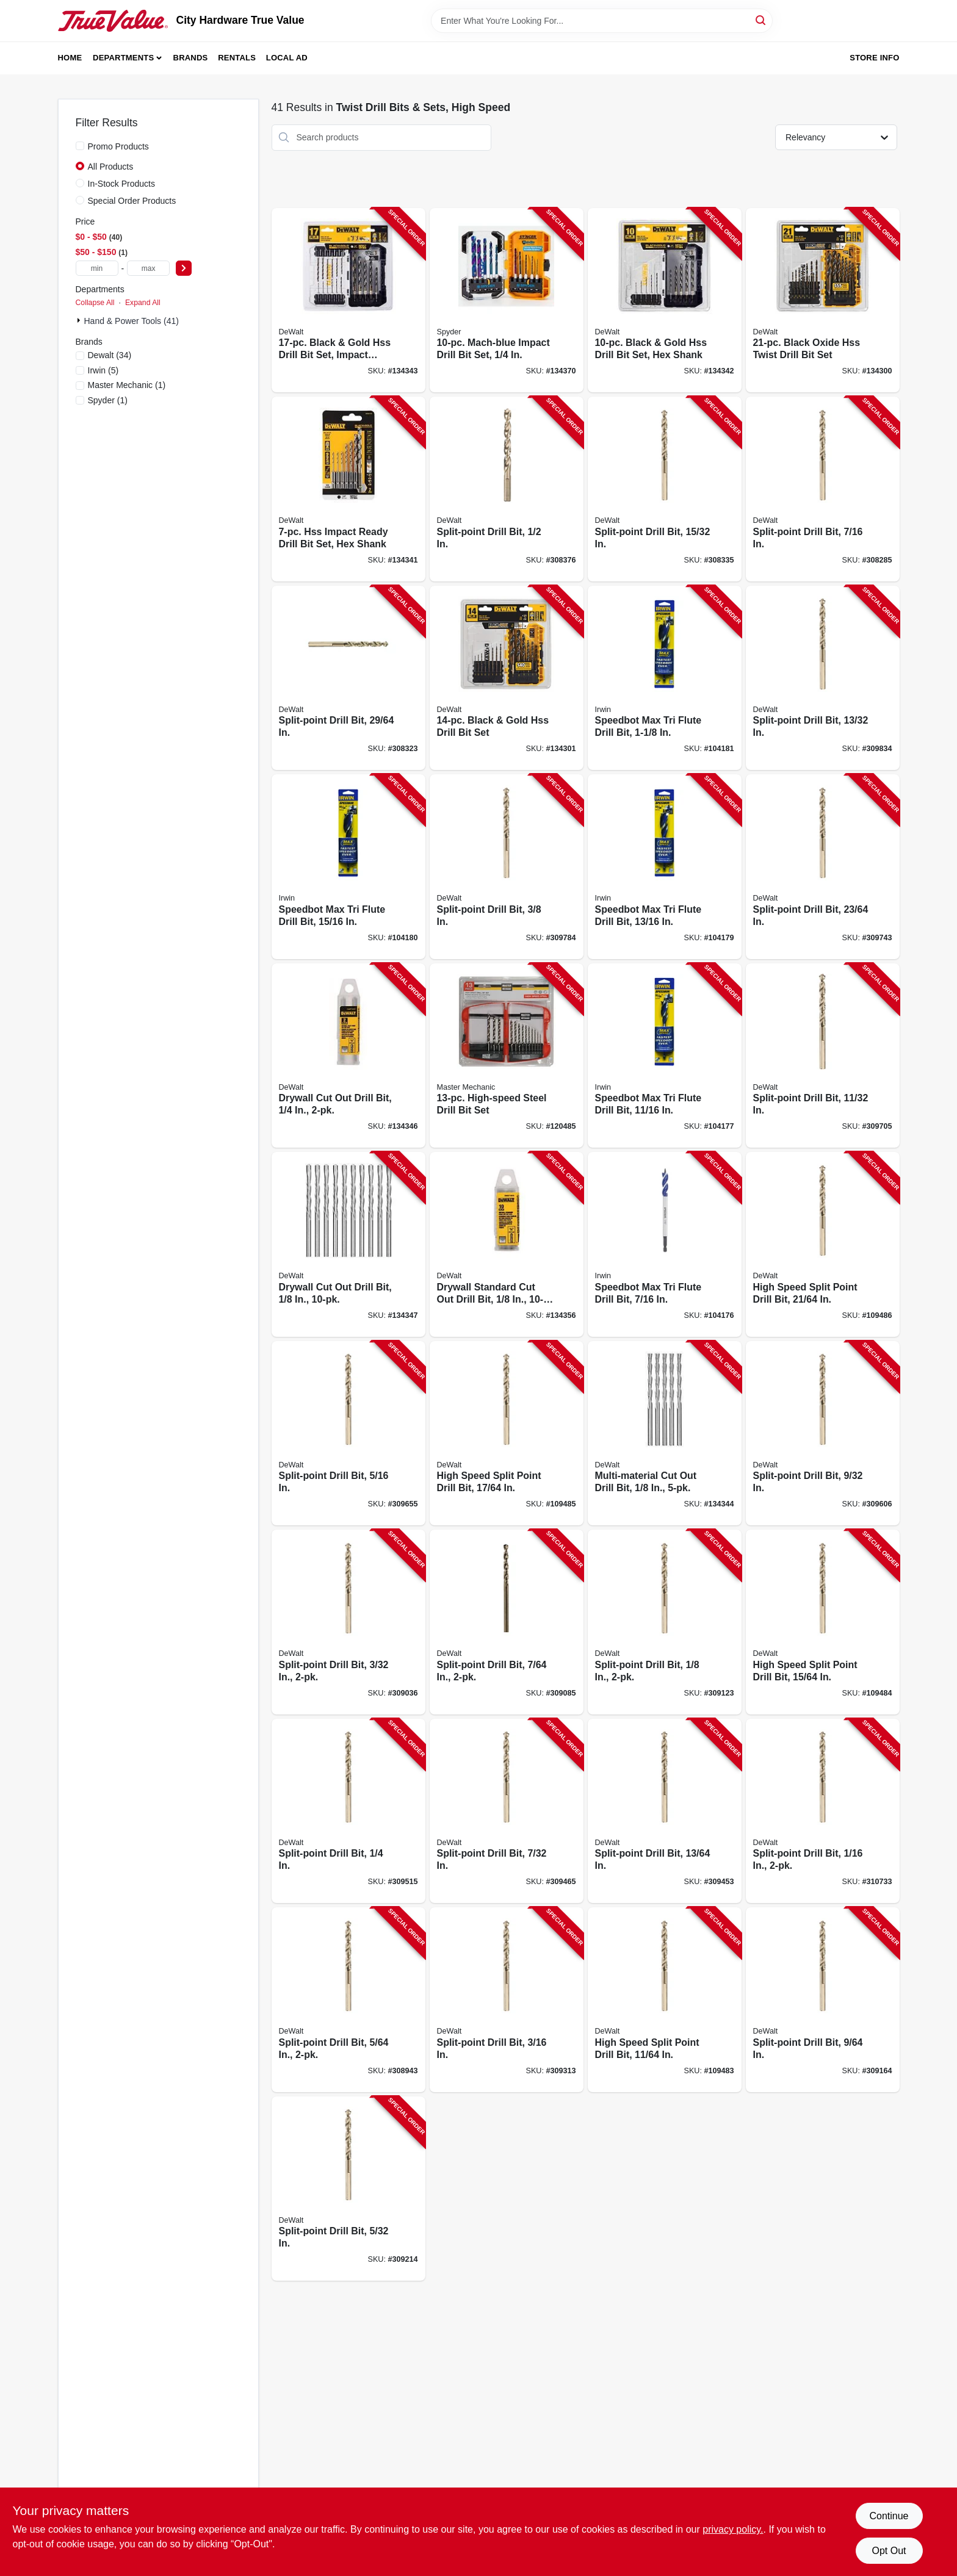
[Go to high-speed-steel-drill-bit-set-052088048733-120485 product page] (506, 1055)
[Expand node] (80, 320)
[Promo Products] (80, 146)
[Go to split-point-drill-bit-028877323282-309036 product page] (348, 1622)
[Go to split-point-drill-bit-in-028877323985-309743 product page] (823, 866)
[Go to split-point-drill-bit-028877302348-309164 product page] (823, 1999)
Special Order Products (132, 201)
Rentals (237, 57)
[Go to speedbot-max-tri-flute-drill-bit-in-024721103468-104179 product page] (665, 866)
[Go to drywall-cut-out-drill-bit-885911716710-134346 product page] (348, 1055)
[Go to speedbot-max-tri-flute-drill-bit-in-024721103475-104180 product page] (348, 866)
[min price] (97, 268)
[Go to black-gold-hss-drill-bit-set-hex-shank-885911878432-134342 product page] (665, 300)
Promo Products (118, 146)
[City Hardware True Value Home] (113, 21)
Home (70, 57)
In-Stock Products (122, 184)
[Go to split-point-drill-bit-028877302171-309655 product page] (348, 1433)
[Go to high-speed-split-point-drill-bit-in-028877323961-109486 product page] (823, 1244)
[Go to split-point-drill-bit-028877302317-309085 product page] (506, 1622)
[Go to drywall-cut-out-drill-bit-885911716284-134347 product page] (348, 1244)
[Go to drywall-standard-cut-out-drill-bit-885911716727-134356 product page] (506, 1244)
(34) (110, 355)
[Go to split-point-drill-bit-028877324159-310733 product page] (823, 1811)
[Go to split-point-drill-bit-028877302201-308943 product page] (348, 1999)
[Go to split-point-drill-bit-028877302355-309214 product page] (348, 2188)
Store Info (874, 57)
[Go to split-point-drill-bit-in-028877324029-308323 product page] (348, 678)
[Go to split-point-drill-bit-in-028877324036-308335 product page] (665, 489)
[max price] (148, 268)
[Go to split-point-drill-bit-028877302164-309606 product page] (823, 1433)
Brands (190, 57)
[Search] (761, 20)
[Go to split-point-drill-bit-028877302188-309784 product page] (506, 866)
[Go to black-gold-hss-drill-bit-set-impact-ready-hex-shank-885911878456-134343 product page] (348, 300)
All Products (111, 167)
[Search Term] (602, 21)
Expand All (143, 302)
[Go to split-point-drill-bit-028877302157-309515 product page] (348, 1811)
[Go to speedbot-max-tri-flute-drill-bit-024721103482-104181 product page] (665, 678)
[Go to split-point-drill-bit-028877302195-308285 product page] (823, 489)
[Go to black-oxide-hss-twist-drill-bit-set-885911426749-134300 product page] (823, 300)
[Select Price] (184, 268)
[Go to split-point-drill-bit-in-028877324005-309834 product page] (823, 678)
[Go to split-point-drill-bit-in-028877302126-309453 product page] (665, 1811)
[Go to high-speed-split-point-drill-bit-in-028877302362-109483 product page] (665, 1999)
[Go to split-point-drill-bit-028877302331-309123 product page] (665, 1622)
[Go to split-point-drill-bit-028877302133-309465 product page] (506, 1811)
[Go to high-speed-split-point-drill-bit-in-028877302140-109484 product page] (823, 1622)
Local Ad (287, 57)
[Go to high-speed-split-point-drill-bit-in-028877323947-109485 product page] (506, 1433)
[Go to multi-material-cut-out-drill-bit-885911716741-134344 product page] (665, 1433)
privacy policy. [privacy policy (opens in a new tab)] (732, 2529)
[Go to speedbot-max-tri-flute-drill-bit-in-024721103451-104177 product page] (665, 1055)
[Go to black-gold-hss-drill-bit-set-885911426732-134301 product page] (506, 678)
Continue (888, 2516)
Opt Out (889, 2550)
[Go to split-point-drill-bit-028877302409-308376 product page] (506, 489)
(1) (127, 385)
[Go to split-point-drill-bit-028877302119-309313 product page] (506, 1999)
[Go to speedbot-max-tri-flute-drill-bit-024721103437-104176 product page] (665, 1244)
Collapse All (95, 302)
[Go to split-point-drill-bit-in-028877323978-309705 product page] (823, 1055)
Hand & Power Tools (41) (131, 321)
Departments (123, 57)
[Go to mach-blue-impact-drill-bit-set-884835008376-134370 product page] (506, 300)
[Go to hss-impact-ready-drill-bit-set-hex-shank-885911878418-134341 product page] (348, 489)
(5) (103, 370)
